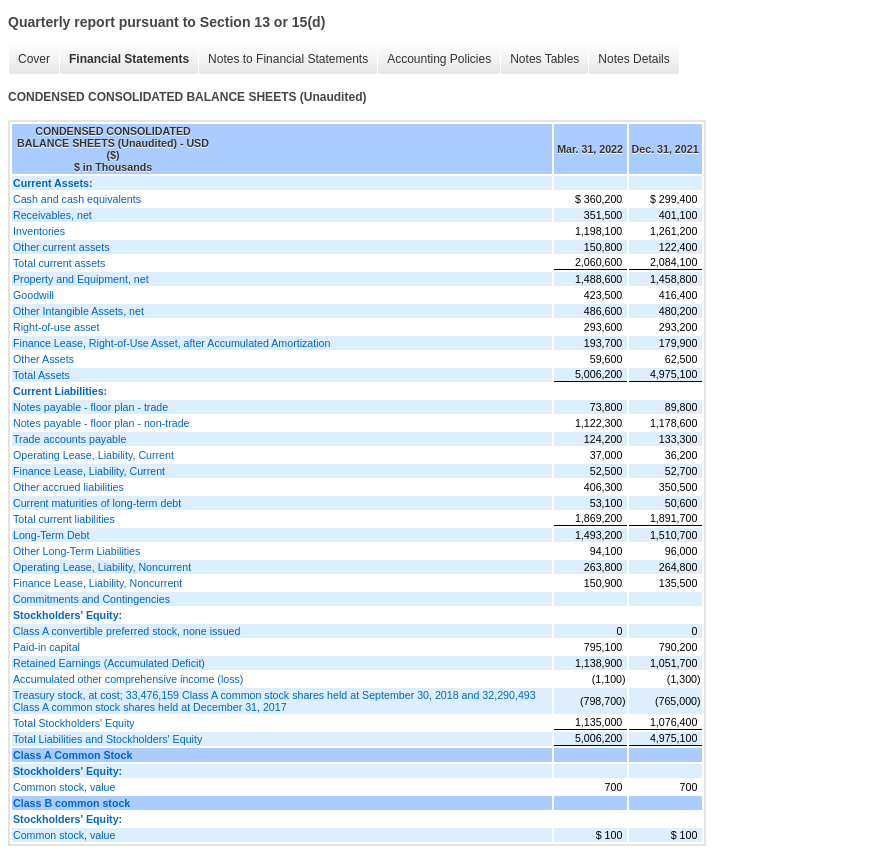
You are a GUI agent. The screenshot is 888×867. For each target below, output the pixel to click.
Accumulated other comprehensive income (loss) (128, 679)
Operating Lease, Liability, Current (93, 455)
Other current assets (61, 247)
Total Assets (41, 375)
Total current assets (59, 263)
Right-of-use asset (56, 327)
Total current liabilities (64, 519)
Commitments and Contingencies (91, 599)
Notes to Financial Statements (288, 59)
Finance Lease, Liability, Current (89, 471)
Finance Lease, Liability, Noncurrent (97, 583)
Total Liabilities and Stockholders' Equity (107, 739)
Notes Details (633, 59)
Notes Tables (544, 59)
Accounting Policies (439, 59)
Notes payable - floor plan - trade (90, 407)
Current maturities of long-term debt (97, 503)
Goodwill (33, 295)
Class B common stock (71, 803)
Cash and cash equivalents (77, 199)
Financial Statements (129, 59)
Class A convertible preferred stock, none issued (126, 631)
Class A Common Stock (72, 755)
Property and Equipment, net (81, 279)
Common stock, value (64, 787)
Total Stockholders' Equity (74, 723)
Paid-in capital (46, 647)
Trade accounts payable (69, 439)
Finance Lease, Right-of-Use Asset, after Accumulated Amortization (171, 343)
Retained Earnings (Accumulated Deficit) (109, 663)
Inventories (39, 231)
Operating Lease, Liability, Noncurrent (102, 567)
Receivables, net (52, 215)
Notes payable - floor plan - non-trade (101, 423)
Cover (34, 59)
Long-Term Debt (51, 535)
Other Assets (43, 359)
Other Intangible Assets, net (78, 311)
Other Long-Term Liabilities (76, 551)
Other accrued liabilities (68, 487)
